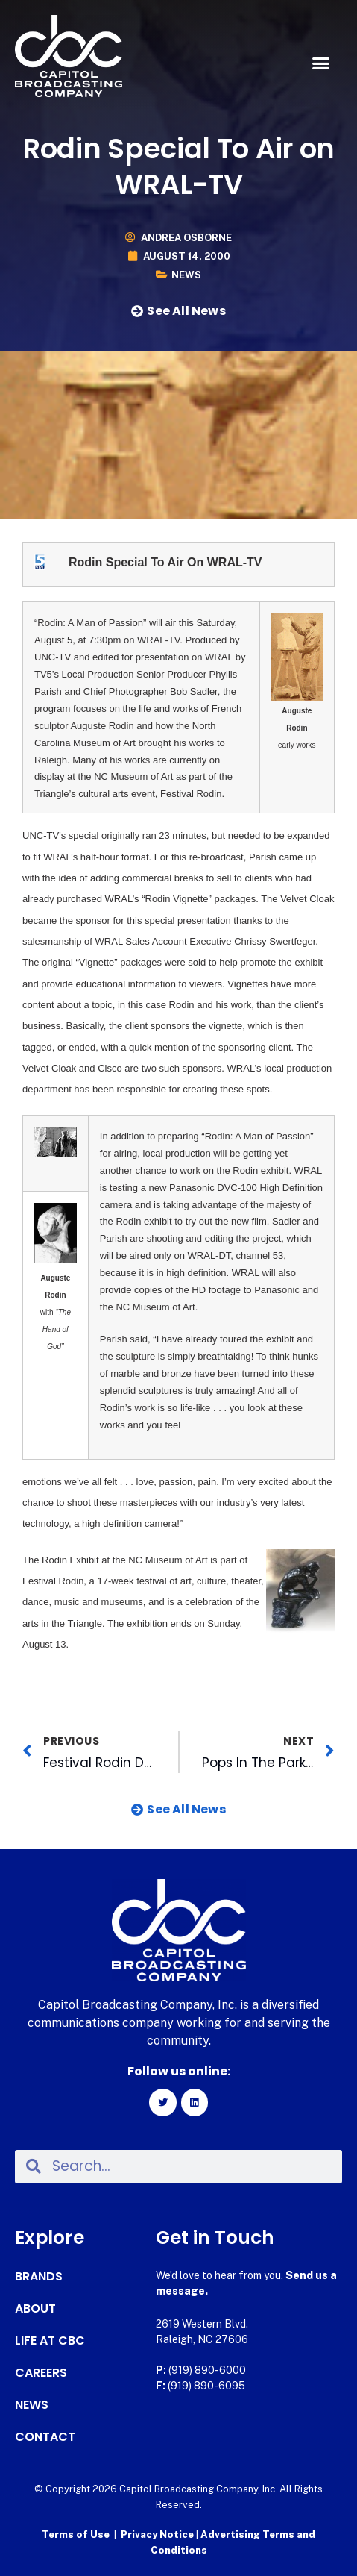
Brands (39, 2276)
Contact (45, 2437)
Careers (41, 2373)
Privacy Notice (158, 2534)
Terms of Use (76, 2534)
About (35, 2308)
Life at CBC (50, 2340)
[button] (320, 63)
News (186, 275)
